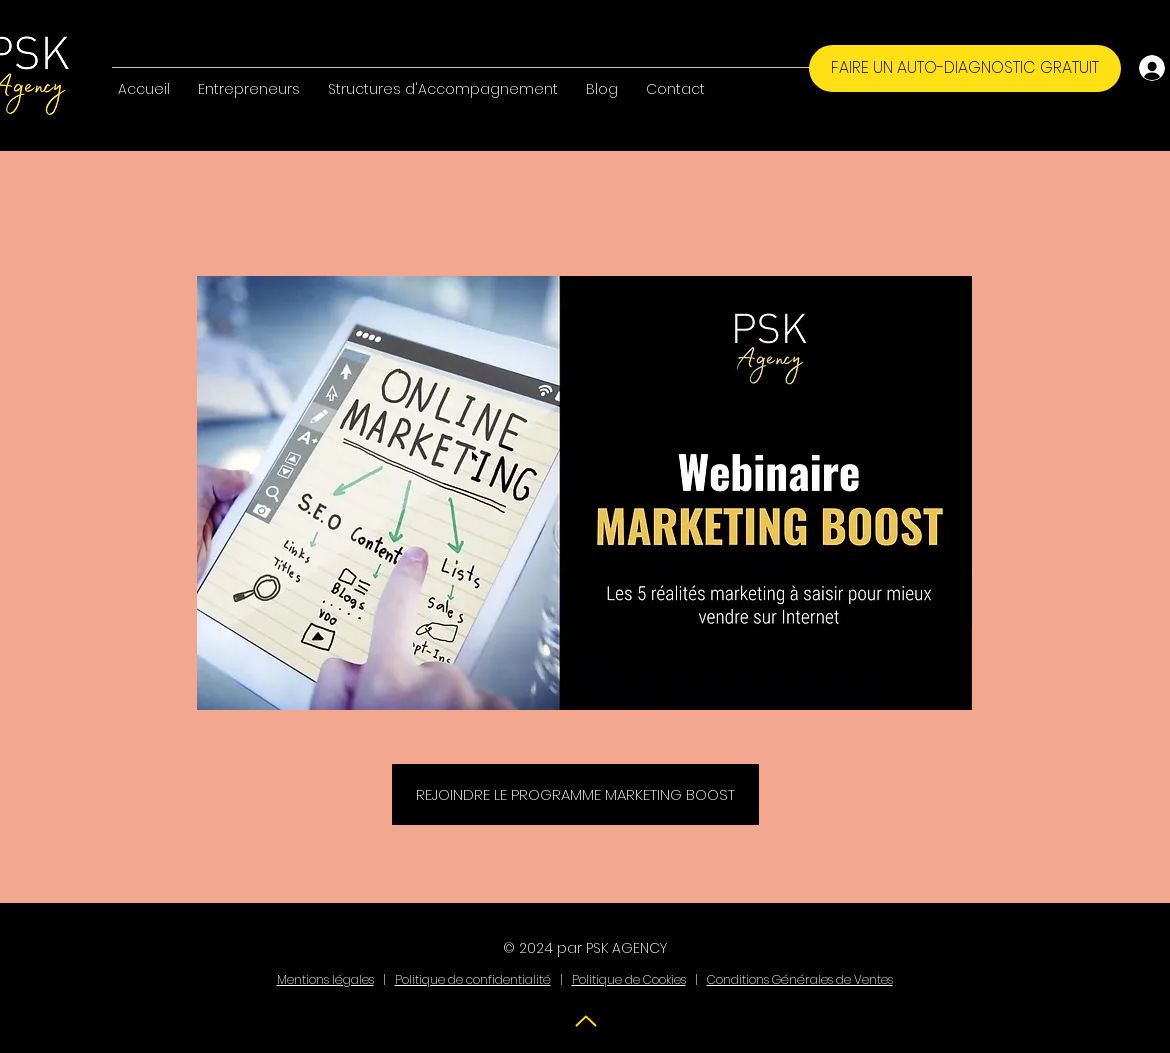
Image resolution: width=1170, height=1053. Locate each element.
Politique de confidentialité (473, 979)
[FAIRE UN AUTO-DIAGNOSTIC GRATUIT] (965, 68)
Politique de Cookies (629, 979)
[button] (249, 80)
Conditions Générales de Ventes (800, 979)
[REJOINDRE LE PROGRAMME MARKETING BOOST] (575, 794)
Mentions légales (325, 979)
